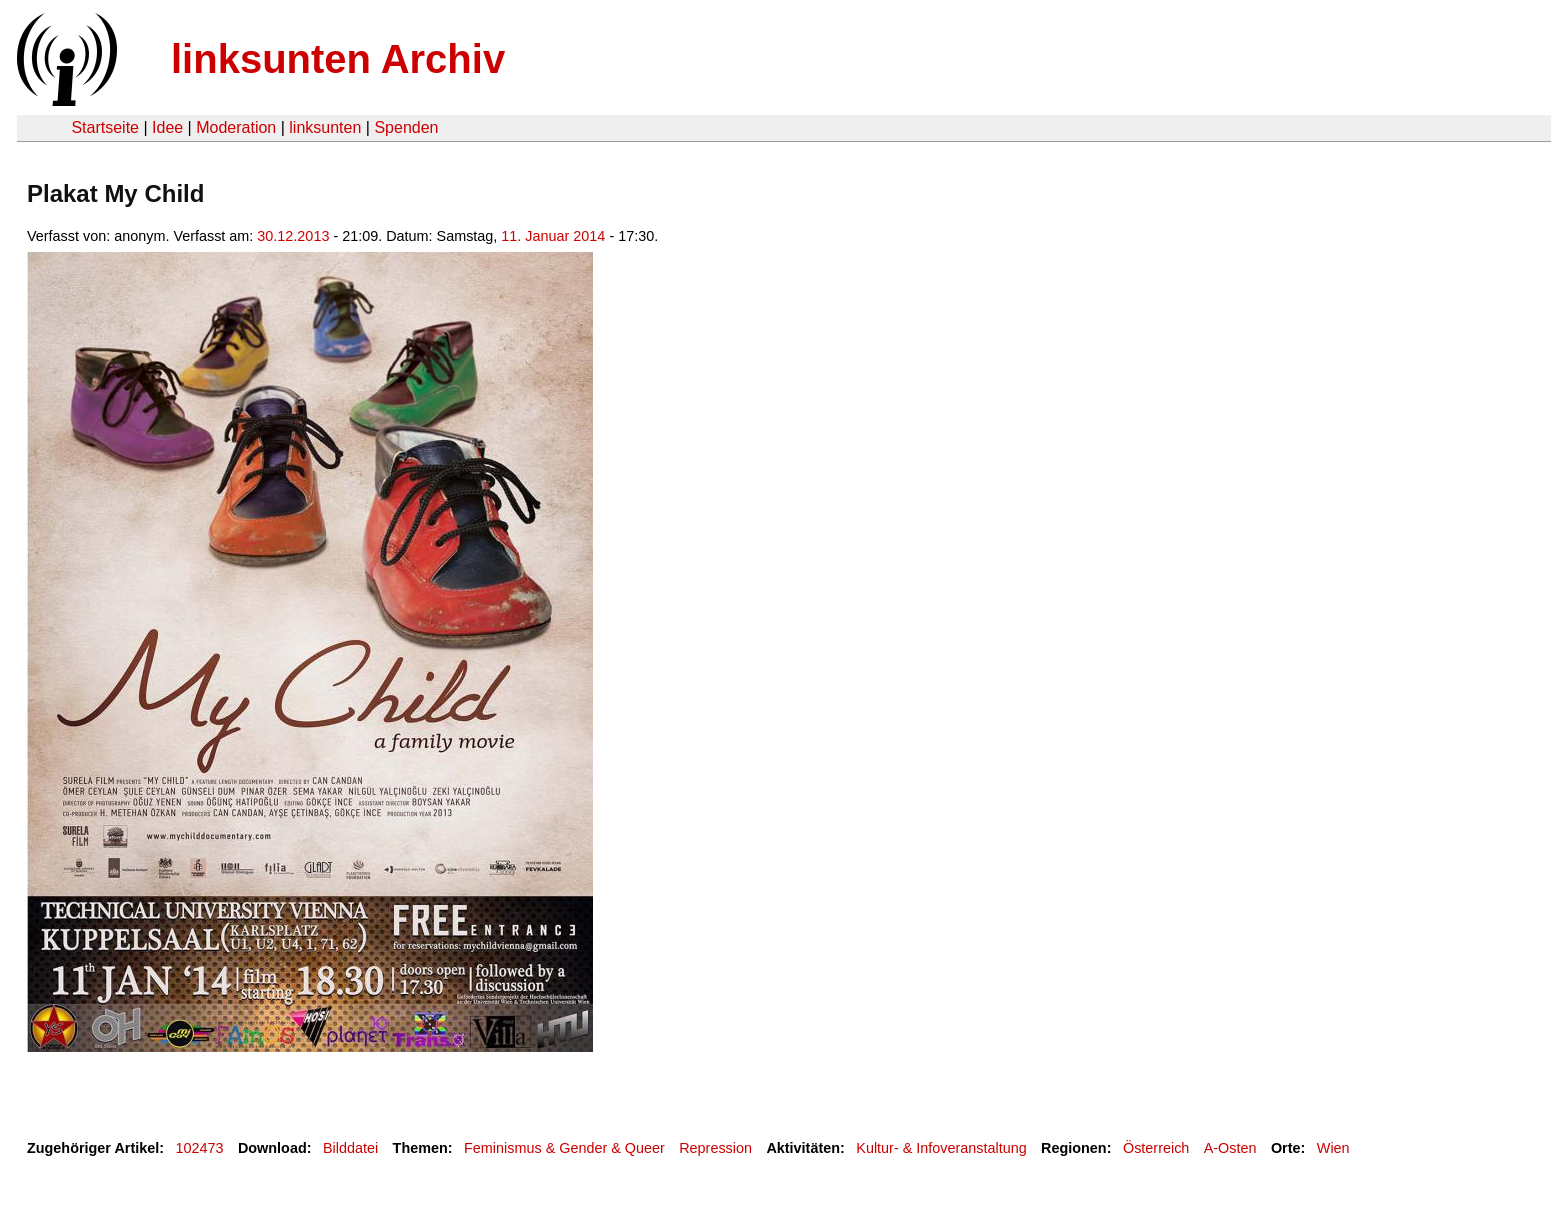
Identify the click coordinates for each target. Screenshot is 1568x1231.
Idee (167, 127)
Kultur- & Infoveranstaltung (941, 1148)
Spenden (406, 127)
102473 (200, 1148)
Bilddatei (350, 1148)
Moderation (236, 127)
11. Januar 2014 (553, 236)
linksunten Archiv (338, 59)
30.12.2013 (293, 236)
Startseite (105, 127)
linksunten (325, 127)
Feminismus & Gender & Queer (564, 1148)
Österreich (1156, 1148)
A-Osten (1230, 1148)
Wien (1333, 1148)
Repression (715, 1148)
